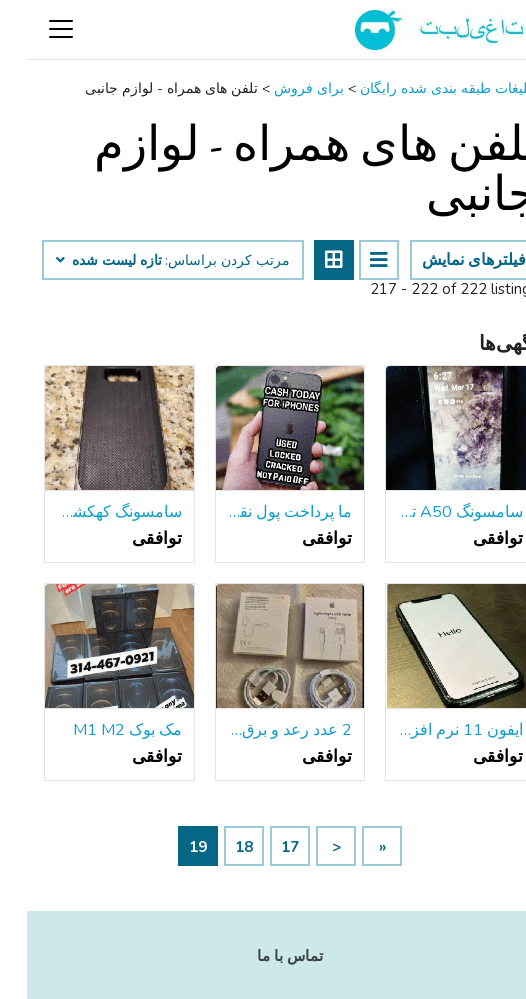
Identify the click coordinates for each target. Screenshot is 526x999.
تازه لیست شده (82, 261)
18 (217, 847)
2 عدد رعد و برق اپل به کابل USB (263, 730)
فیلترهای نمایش (447, 260)
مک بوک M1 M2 (100, 730)
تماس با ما (263, 956)
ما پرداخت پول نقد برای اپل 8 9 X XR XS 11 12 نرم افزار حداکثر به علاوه (263, 512)
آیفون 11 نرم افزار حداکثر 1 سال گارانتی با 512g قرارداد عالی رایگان (433, 730)
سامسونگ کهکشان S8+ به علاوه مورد (92, 512)
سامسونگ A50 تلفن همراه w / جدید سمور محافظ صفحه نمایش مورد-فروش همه (433, 512)
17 (263, 847)
